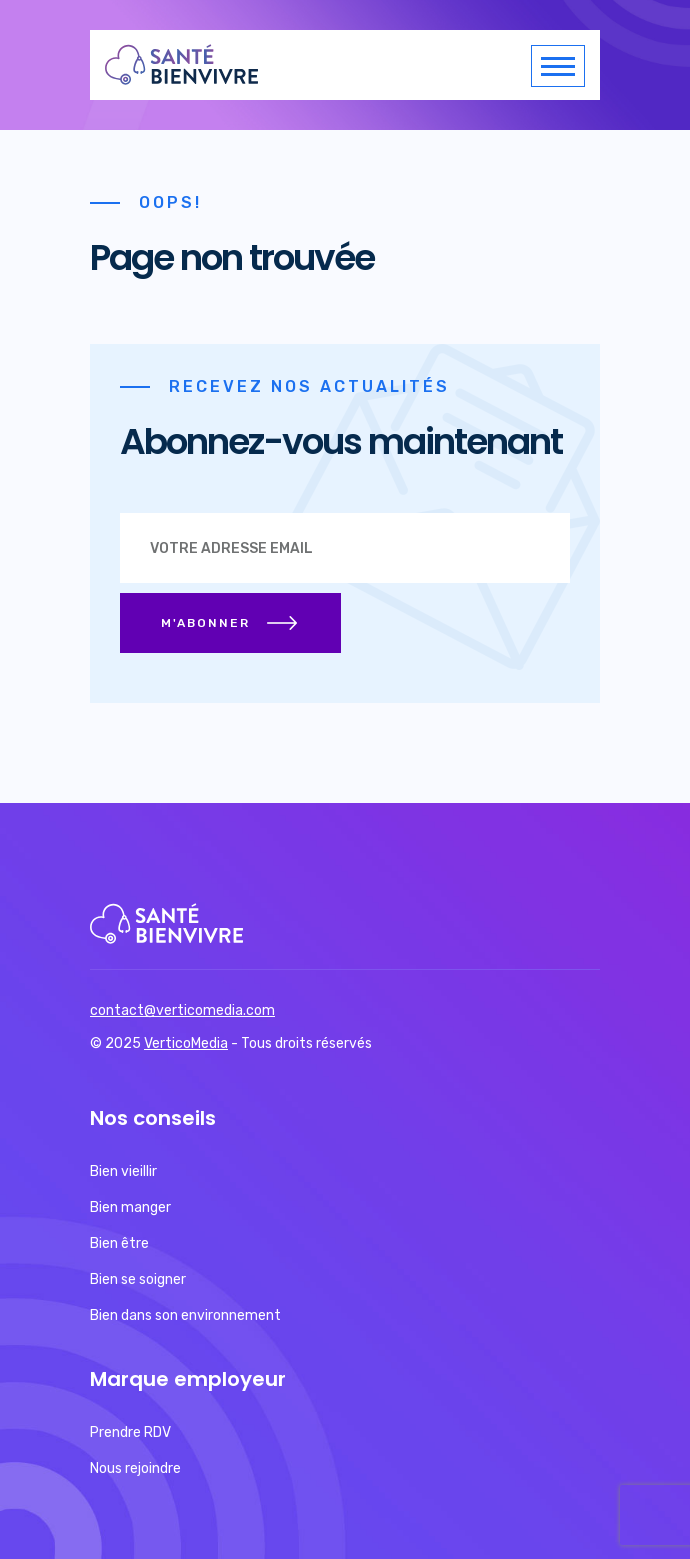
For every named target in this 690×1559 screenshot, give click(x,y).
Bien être (119, 1243)
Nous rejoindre (135, 1468)
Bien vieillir (123, 1171)
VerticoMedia (186, 1043)
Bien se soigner (138, 1279)
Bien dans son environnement (185, 1315)
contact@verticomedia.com (182, 1010)
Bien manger (130, 1207)
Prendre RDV (130, 1432)
